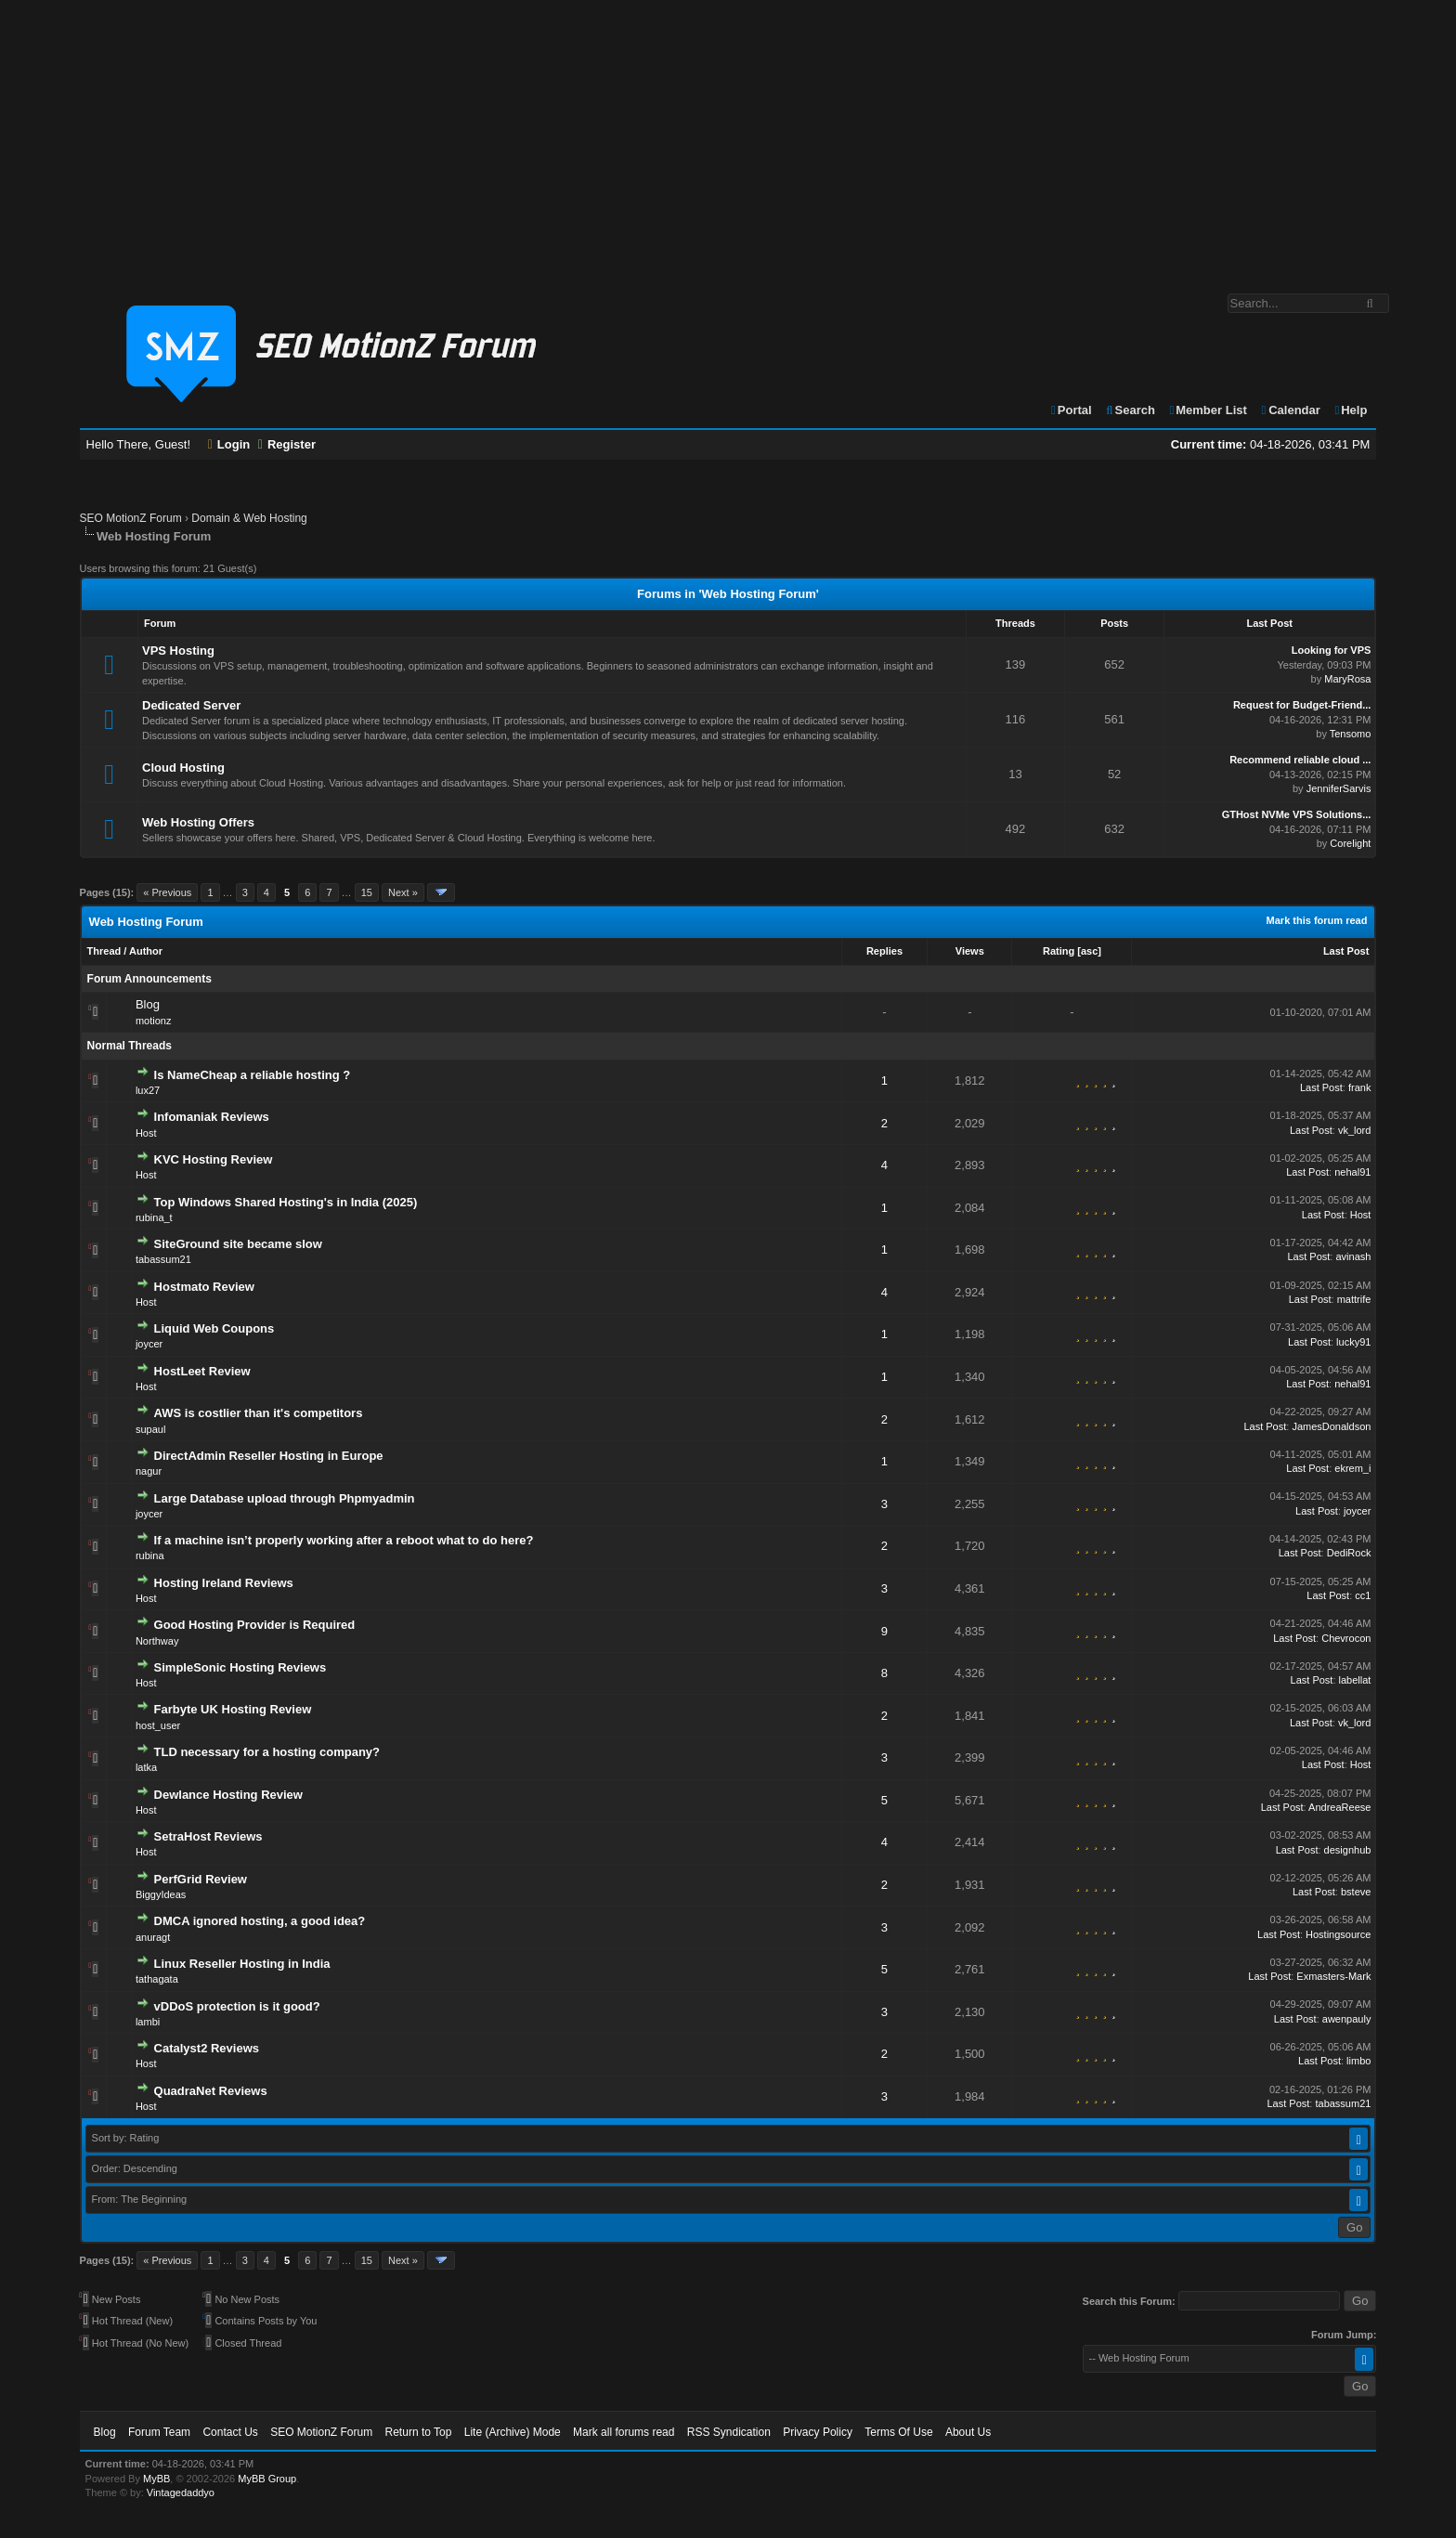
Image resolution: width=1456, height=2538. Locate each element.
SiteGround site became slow (238, 1244)
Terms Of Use (898, 2432)
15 (366, 892)
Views (970, 951)
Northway (157, 1640)
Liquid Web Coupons (214, 1328)
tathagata (157, 1979)
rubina (150, 1555)
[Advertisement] (728, 137)
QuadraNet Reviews (210, 2091)
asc (1089, 951)
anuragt (153, 1937)
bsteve (1356, 1891)
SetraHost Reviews (208, 1836)
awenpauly (1347, 2018)
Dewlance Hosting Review (228, 1795)
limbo (1358, 2060)
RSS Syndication (729, 2432)
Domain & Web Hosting (249, 518)
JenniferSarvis (1339, 788)
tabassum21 (163, 1259)
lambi (148, 2021)
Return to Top (418, 2432)
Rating (1058, 951)
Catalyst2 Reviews (206, 2048)
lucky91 (1353, 1341)
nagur (149, 1471)
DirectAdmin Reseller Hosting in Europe (269, 1456)
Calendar (1289, 410)
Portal (1070, 410)
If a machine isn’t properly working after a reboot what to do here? (344, 1540)
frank (1359, 1087)
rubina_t (154, 1217)
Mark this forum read (1317, 920)
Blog (148, 1004)
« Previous (167, 892)
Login (229, 444)
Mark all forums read (623, 2432)
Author (145, 951)
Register (287, 444)
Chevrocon (1346, 1638)
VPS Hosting (178, 650)
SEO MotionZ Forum (131, 518)
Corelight (1350, 843)
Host (146, 1133)
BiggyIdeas (161, 1894)
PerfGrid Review (200, 1879)
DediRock (1349, 1552)
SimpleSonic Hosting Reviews (240, 1667)
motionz (154, 1020)
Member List (1207, 410)
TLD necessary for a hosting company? (267, 1752)
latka (146, 1767)
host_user (158, 1725)
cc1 (1363, 1595)
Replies (884, 951)
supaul (150, 1429)
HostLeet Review (202, 1371)
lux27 (148, 1090)
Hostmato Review (204, 1287)
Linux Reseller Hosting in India (242, 1964)
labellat (1355, 1679)
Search (1129, 410)
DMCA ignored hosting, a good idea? (260, 1921)
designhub (1348, 1849)
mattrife (1354, 1299)
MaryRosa (1347, 678)
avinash (1353, 1256)
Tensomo (1351, 733)
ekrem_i (1352, 1468)
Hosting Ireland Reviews (223, 1583)
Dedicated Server (191, 705)
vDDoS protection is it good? (237, 2006)
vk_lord (1354, 1130)
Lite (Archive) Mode (512, 2432)
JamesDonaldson (1331, 1426)
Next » (403, 892)
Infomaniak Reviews (211, 1117)
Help (1349, 410)
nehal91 (1352, 1172)
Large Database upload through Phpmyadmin (284, 1498)
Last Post (1346, 951)
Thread (104, 951)
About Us (968, 2432)
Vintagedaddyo (180, 2492)
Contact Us (229, 2432)
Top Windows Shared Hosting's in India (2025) (286, 1202)
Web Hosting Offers (198, 822)
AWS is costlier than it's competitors (258, 1413)
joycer (149, 1343)
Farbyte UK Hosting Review (233, 1709)
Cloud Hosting (183, 767)
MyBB (156, 2478)
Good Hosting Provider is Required (255, 1625)
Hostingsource (1338, 1934)
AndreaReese (1339, 1807)
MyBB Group (267, 2478)
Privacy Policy (817, 2432)
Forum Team (159, 2432)
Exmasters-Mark (1333, 1976)
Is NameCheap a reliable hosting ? (252, 1075)
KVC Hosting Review (213, 1159)
